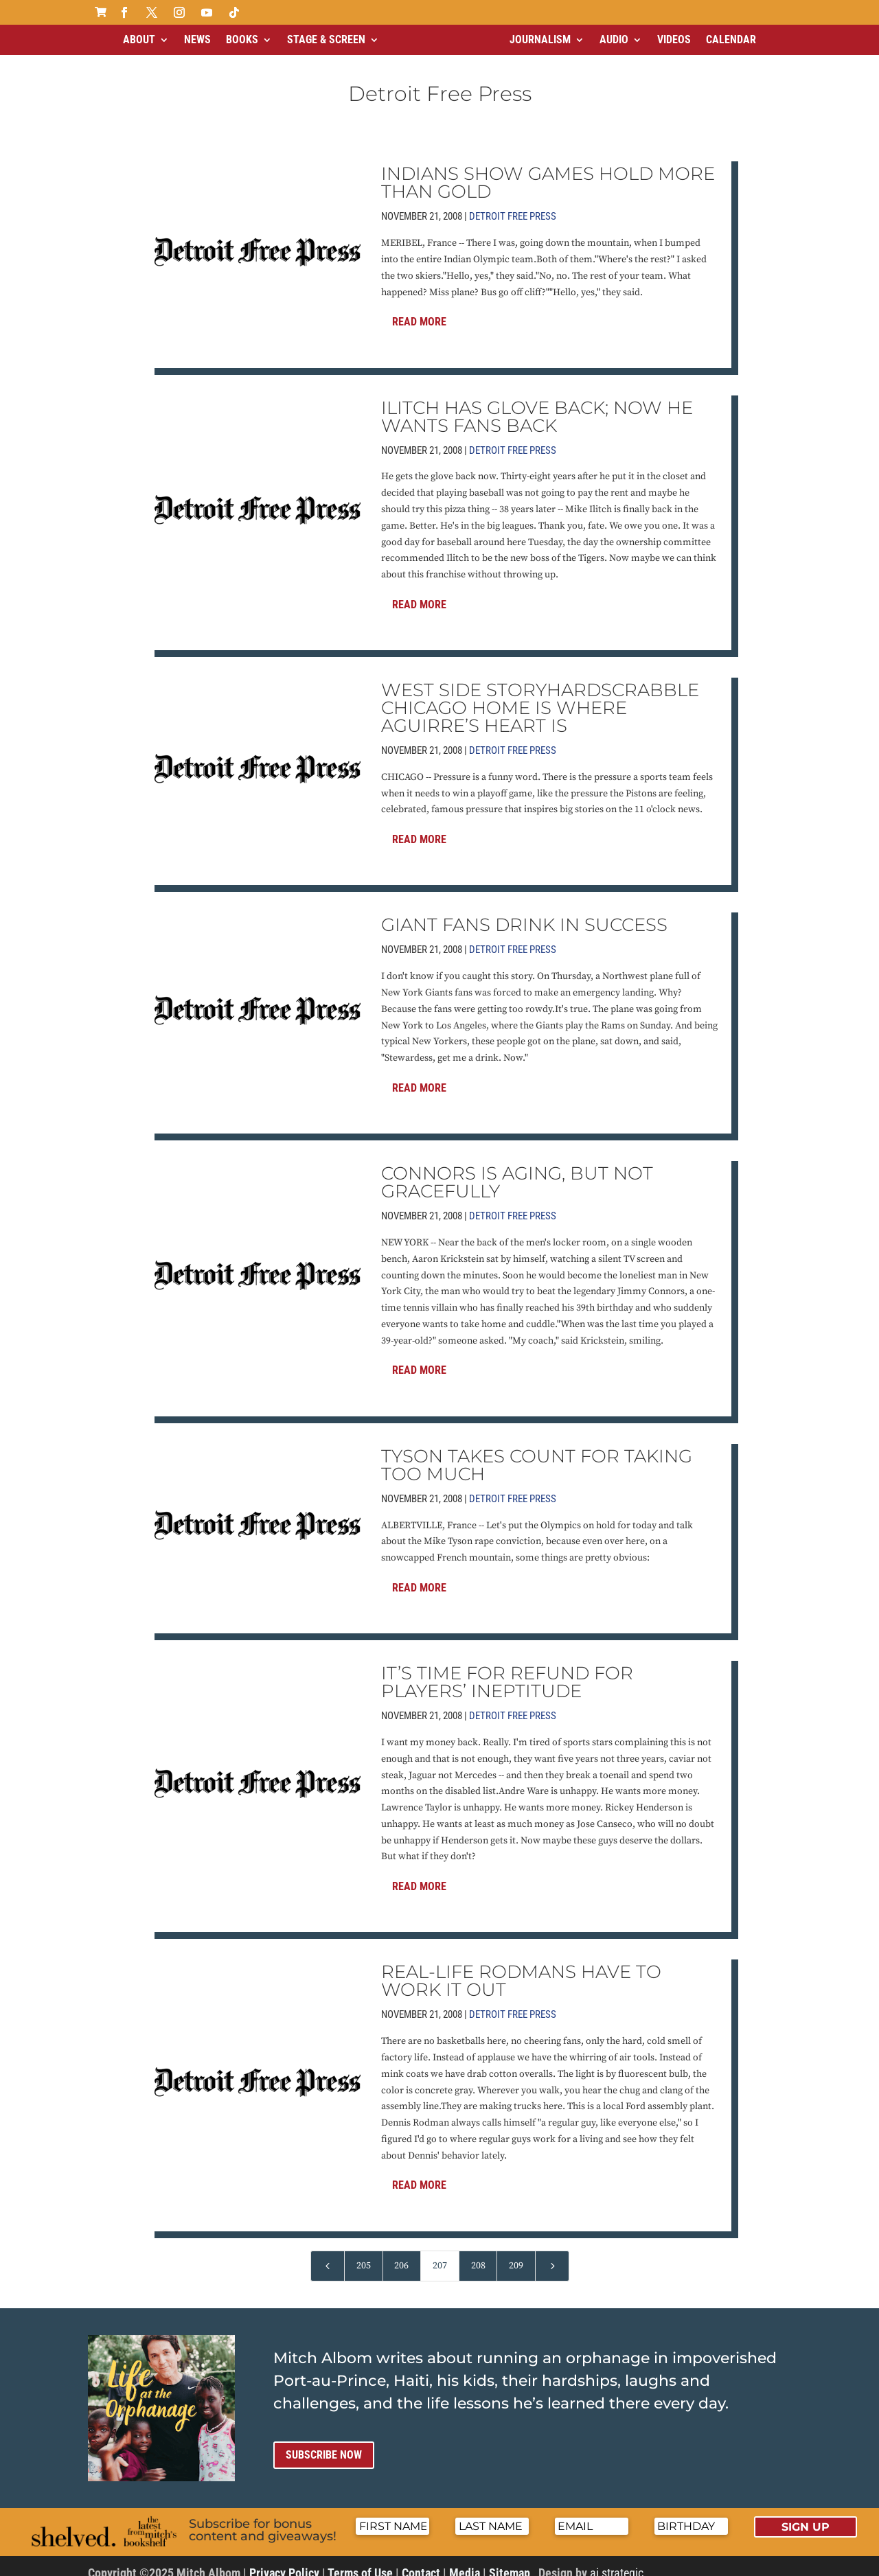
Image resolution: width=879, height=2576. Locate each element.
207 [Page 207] (440, 2254)
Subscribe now (324, 2443)
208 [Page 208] (478, 2254)
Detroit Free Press (512, 204)
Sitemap (509, 2561)
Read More (419, 310)
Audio (614, 39)
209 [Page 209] (516, 2254)
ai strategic (616, 2561)
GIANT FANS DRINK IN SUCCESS (524, 913)
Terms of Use (360, 2561)
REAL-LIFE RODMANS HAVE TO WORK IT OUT (521, 1969)
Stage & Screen (326, 39)
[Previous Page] (327, 2254)
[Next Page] (552, 2254)
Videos (674, 39)
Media (464, 2561)
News (197, 39)
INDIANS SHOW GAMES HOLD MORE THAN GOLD (548, 171)
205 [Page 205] (363, 2254)
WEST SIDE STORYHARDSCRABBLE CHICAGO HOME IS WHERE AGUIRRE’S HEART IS (540, 696)
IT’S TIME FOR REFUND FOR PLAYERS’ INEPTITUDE (507, 1670)
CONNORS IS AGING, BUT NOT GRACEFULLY (517, 1171)
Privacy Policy (284, 2561)
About (139, 39)
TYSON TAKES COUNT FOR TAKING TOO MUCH (536, 1453)
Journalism (540, 39)
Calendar (731, 39)
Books (242, 39)
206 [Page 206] (401, 2254)
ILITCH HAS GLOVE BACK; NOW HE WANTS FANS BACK (537, 405)
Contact (421, 2561)
